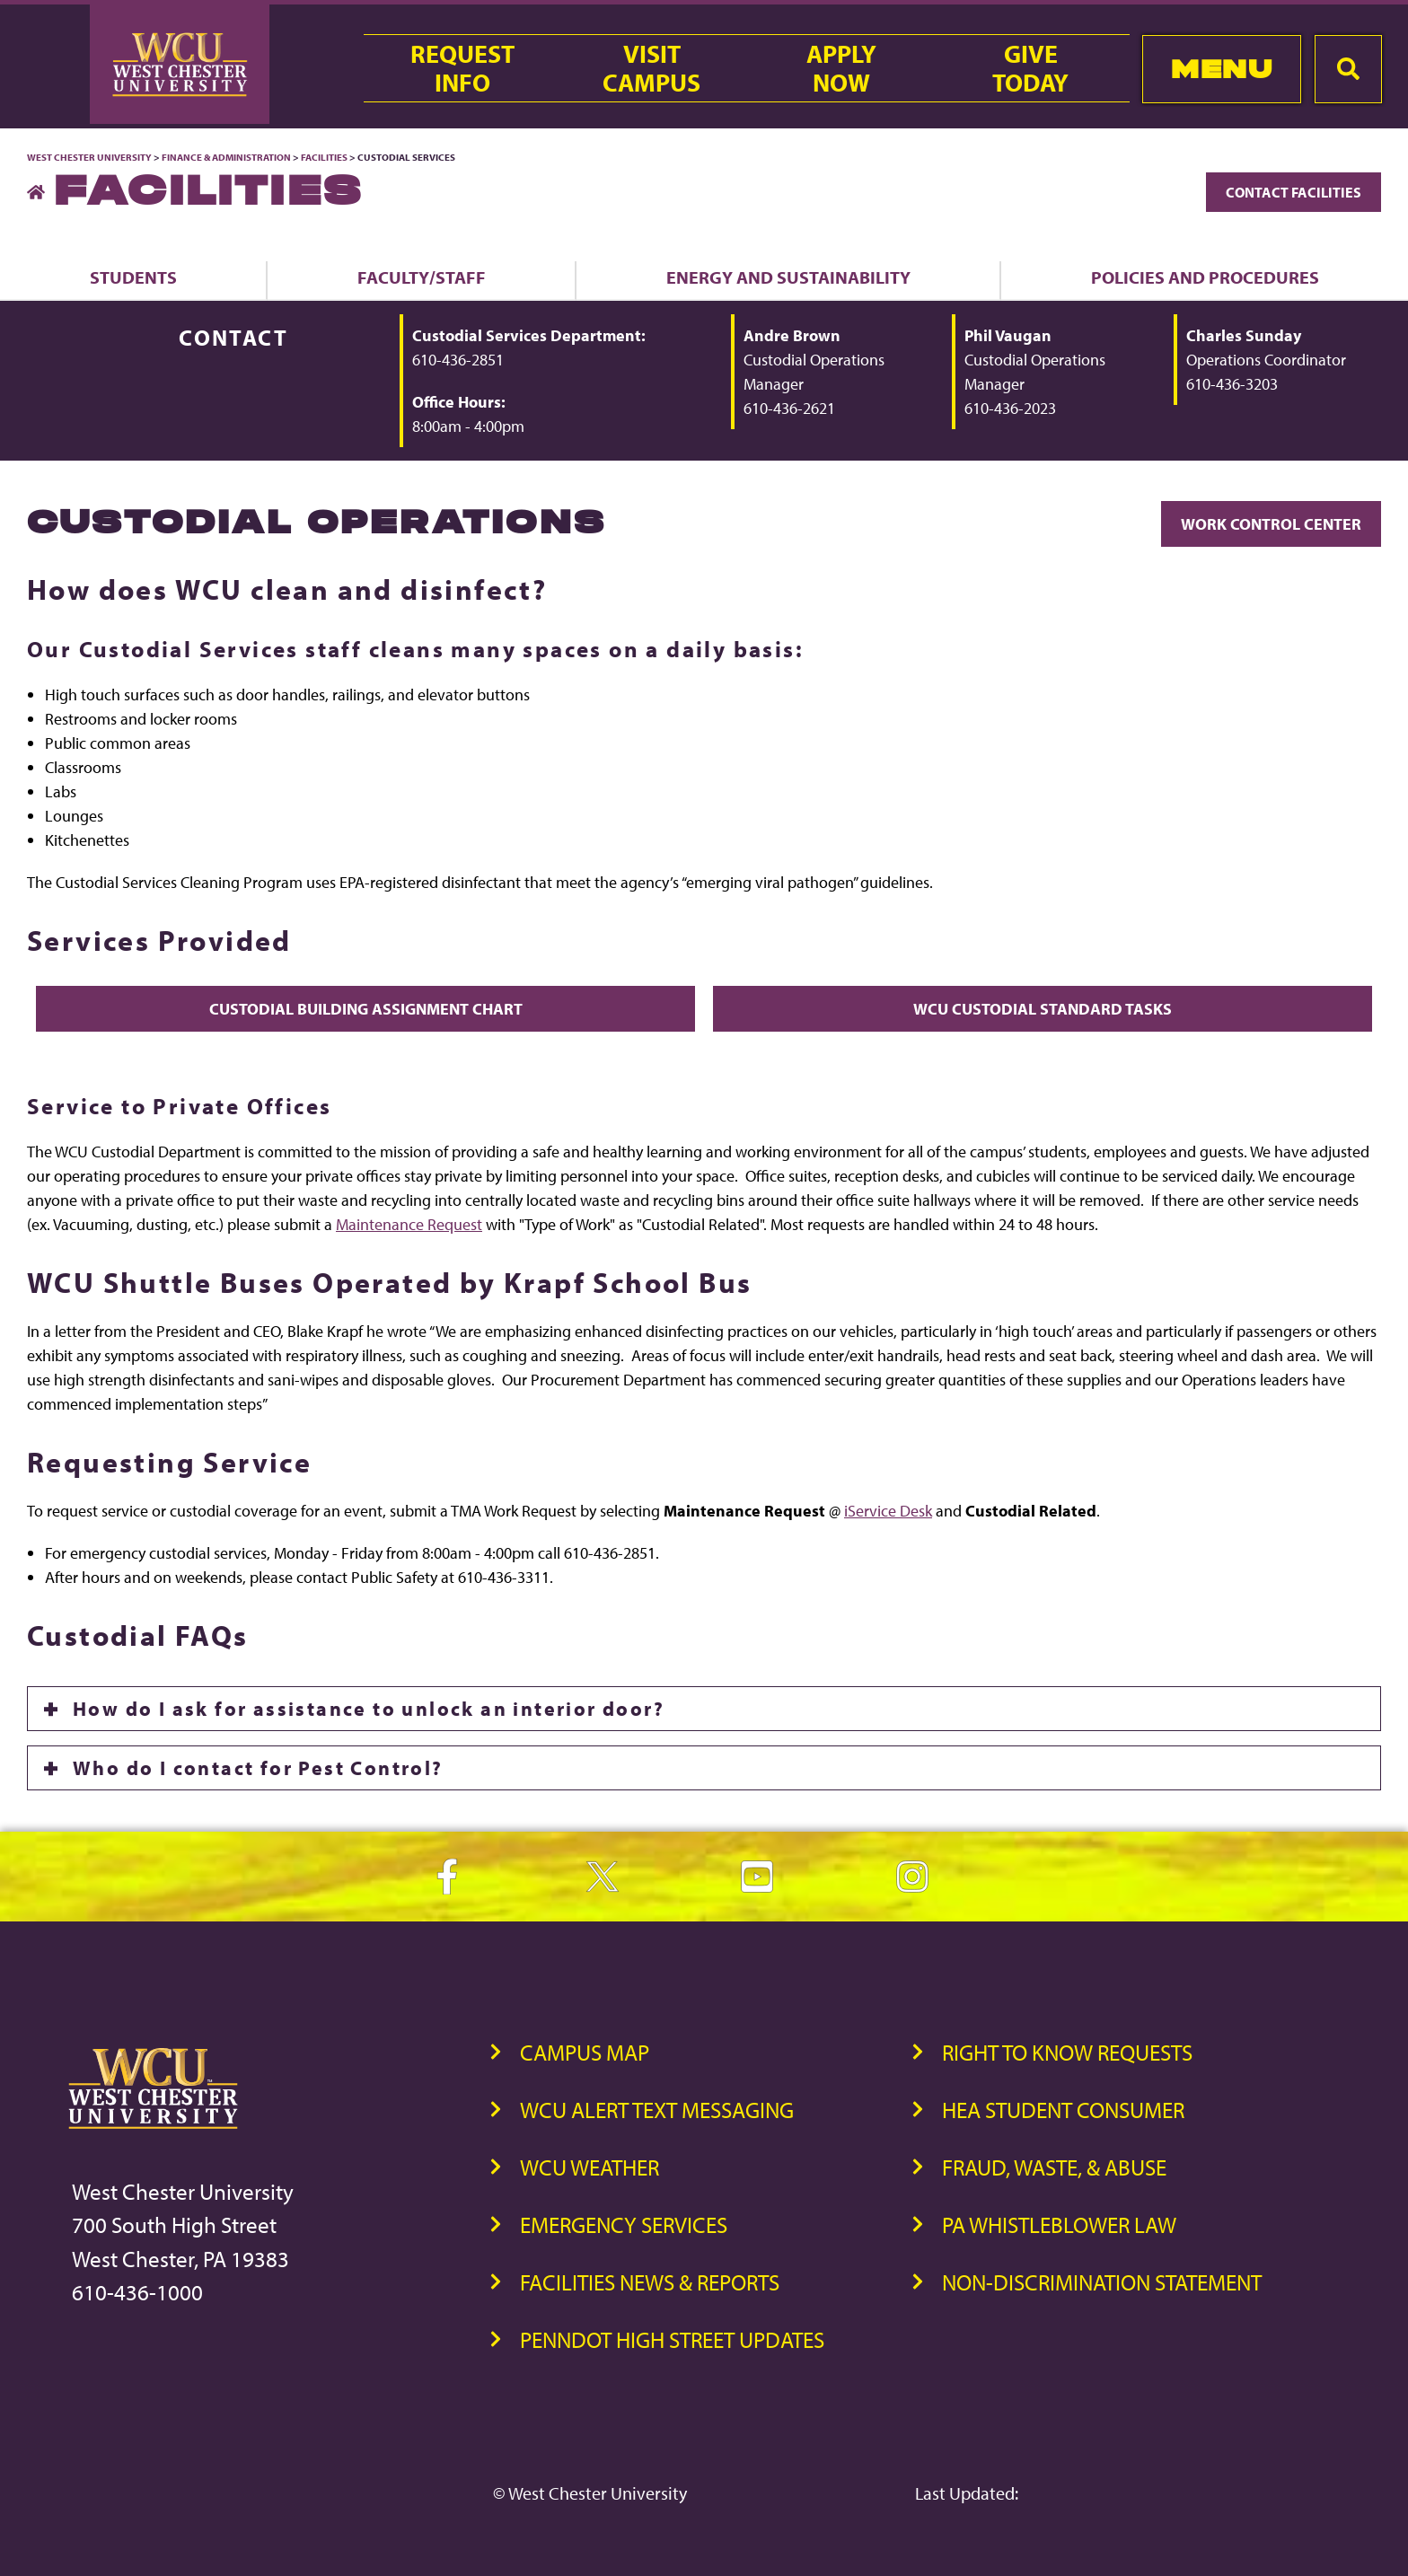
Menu (1221, 68)
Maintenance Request (409, 1224)
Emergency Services (623, 2224)
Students (133, 277)
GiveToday (1030, 68)
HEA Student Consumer (1063, 2109)
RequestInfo (462, 68)
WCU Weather (589, 2167)
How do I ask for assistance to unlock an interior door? (368, 1708)
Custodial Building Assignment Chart (366, 1008)
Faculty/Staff (421, 277)
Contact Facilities (1293, 192)
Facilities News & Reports (649, 2282)
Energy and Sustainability (788, 277)
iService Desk (888, 1510)
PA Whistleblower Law (1059, 2224)
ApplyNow (841, 68)
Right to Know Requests (1067, 2052)
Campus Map (584, 2052)
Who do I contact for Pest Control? (258, 1767)
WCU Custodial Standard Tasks (1042, 1008)
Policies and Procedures (1205, 277)
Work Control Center (1271, 524)
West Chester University (89, 157)
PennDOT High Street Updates (672, 2339)
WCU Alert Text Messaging (657, 2109)
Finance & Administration (226, 157)
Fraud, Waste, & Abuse (1054, 2167)
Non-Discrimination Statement (1102, 2282)
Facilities (324, 157)
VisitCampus (651, 68)
